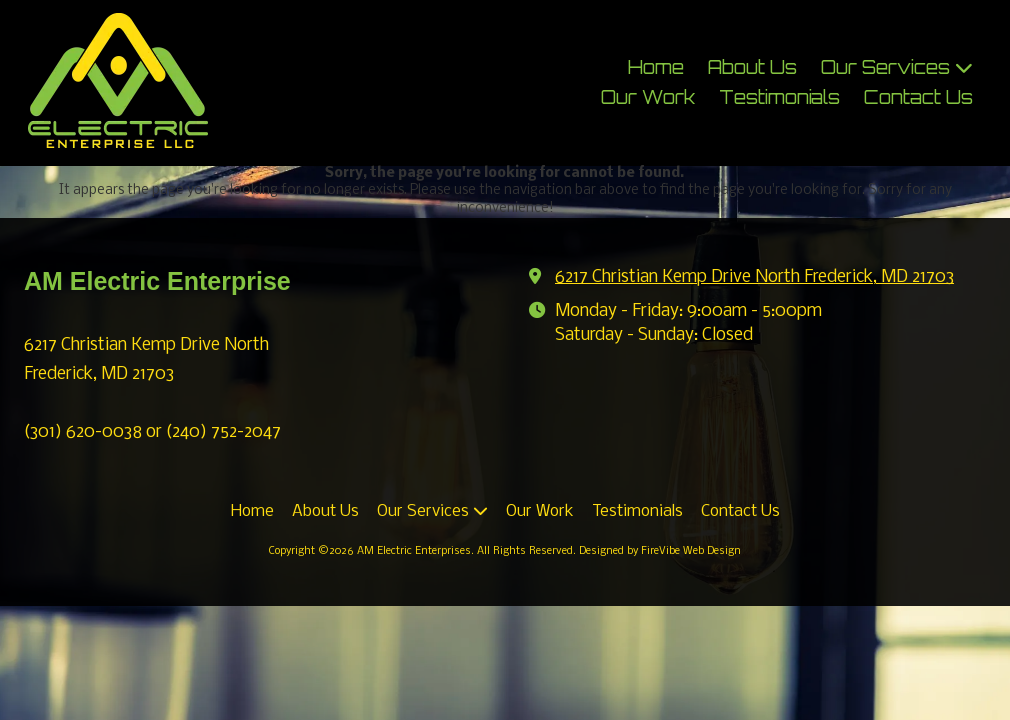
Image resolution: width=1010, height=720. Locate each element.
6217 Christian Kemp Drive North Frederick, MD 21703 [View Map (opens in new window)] (754, 277)
